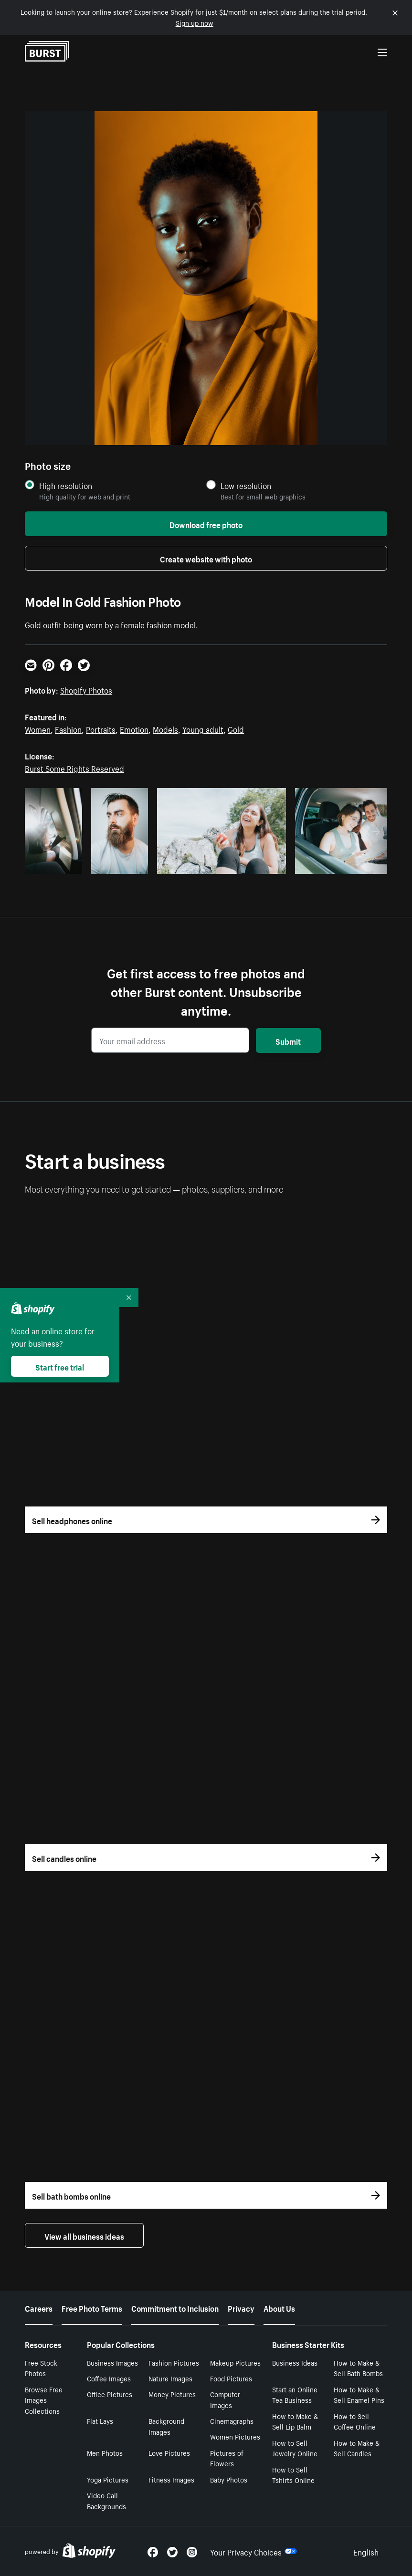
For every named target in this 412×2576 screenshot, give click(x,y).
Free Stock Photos (41, 2368)
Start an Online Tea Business (294, 2394)
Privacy (241, 2307)
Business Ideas (294, 2362)
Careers (39, 2307)
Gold (236, 728)
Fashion (68, 728)
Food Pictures (231, 2378)
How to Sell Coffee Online (355, 2421)
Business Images (112, 2362)
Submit (288, 1040)
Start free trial (59, 1366)
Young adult (202, 728)
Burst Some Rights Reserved (74, 767)
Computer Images (225, 2399)
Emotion (134, 728)
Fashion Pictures (173, 2362)
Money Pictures (172, 2394)
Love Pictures (169, 2452)
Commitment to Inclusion (175, 2307)
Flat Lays (100, 2420)
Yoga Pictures (107, 2479)
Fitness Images (171, 2479)
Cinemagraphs (232, 2420)
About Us (279, 2307)
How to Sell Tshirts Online (293, 2474)
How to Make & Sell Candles (357, 2448)
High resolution (65, 485)
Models (165, 728)
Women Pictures (235, 2436)
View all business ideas (84, 2235)
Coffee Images (109, 2378)
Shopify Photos (86, 689)
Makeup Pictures (235, 2362)
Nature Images (170, 2378)
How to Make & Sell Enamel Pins (359, 2394)
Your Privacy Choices (253, 2551)
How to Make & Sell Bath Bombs (358, 2368)
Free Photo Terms (92, 2307)
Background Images (166, 2426)
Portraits (101, 728)
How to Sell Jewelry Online (294, 2448)
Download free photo (206, 524)
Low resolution (246, 485)
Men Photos (105, 2452)
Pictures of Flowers (226, 2458)
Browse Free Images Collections (44, 2400)
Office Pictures (109, 2394)
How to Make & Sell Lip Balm (295, 2421)
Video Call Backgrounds (106, 2500)
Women (38, 728)
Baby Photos (228, 2479)
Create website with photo (206, 558)
